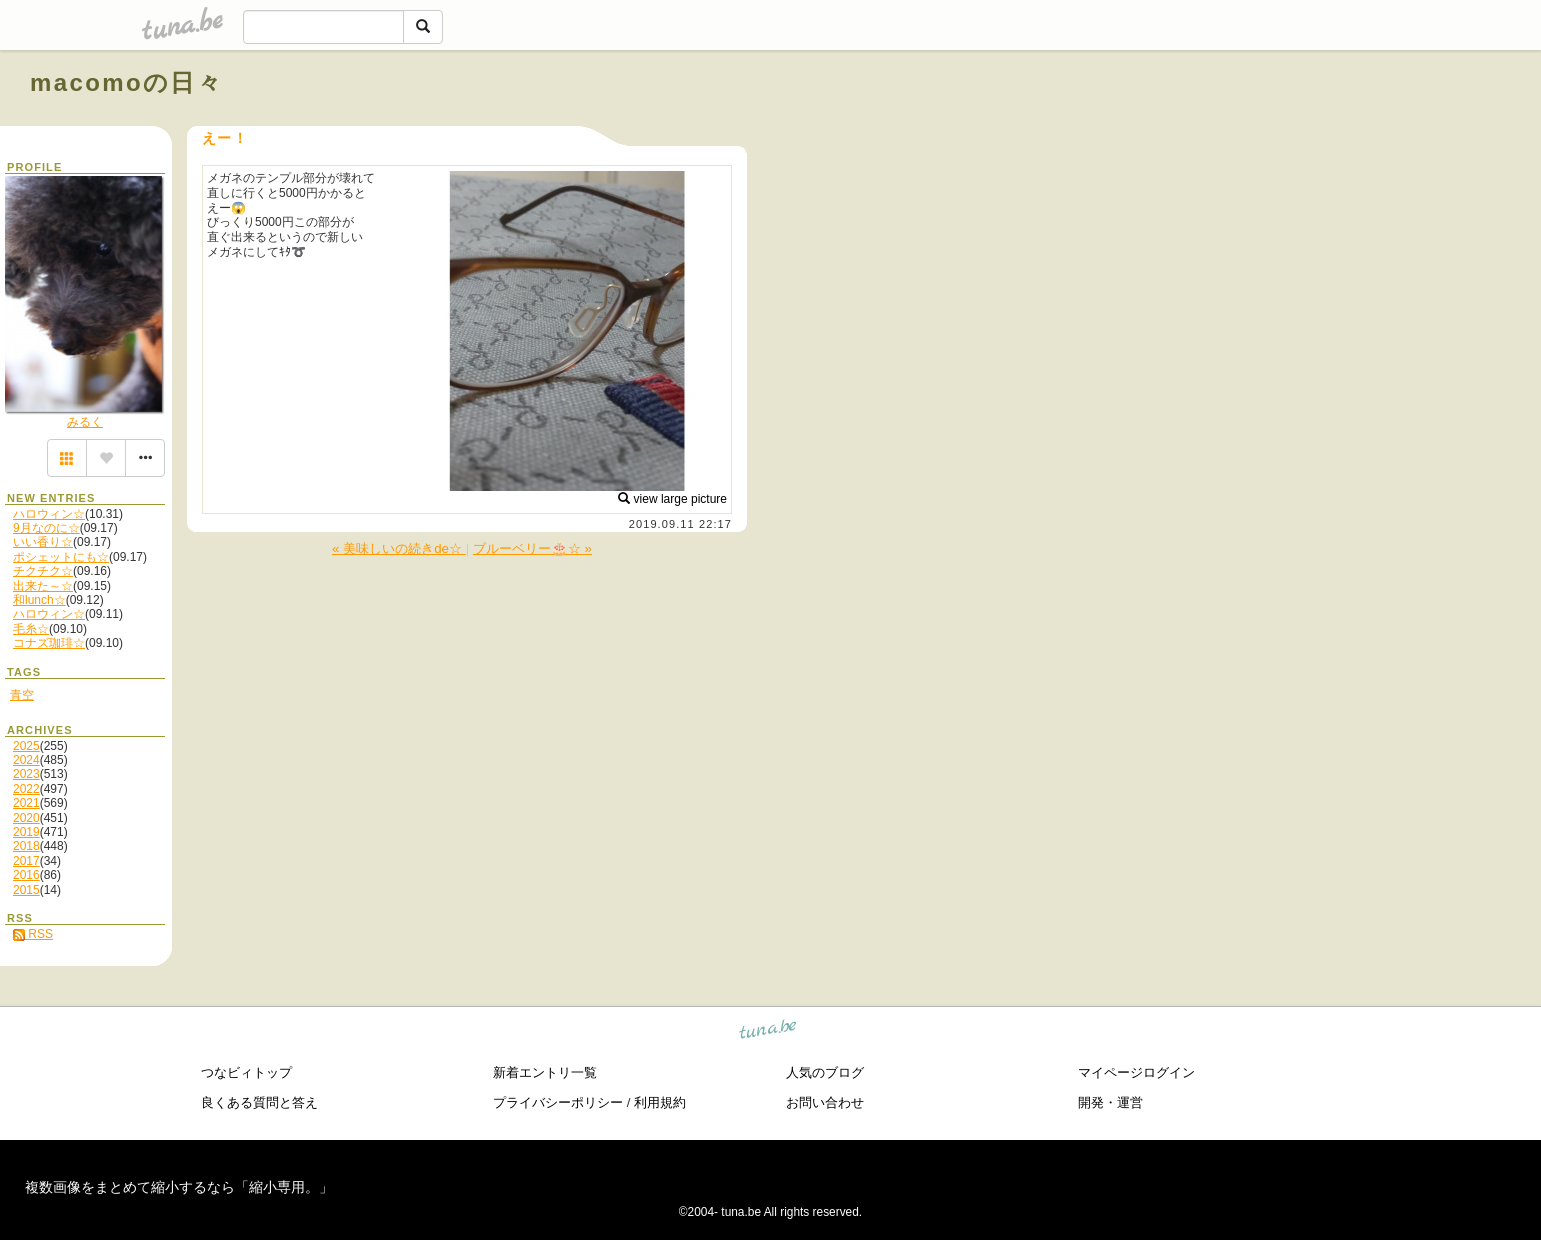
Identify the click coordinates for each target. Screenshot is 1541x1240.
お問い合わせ (825, 1102)
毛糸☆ (31, 629)
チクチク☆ (43, 571)
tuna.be (768, 1032)
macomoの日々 (126, 82)
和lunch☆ (39, 600)
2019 (26, 832)
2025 (26, 746)
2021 (26, 803)
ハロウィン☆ (49, 514)
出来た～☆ (43, 586)
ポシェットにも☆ (61, 557)
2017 (26, 861)
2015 (26, 890)
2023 (26, 774)
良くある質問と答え (259, 1102)
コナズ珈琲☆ (49, 643)
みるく (85, 422)
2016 (26, 875)
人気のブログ (825, 1072)
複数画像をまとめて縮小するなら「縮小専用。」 (179, 1187)
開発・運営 (1110, 1102)
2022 (26, 789)
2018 (26, 846)
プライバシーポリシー (558, 1102)
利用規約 (660, 1102)
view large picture (672, 499)
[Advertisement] (1283, 128)
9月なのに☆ (46, 528)
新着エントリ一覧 (545, 1072)
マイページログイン (1136, 1072)
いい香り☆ (43, 542)
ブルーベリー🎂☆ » (532, 548)
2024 (26, 760)
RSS (33, 934)
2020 (26, 818)
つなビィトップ (246, 1072)
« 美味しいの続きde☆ (399, 548)
